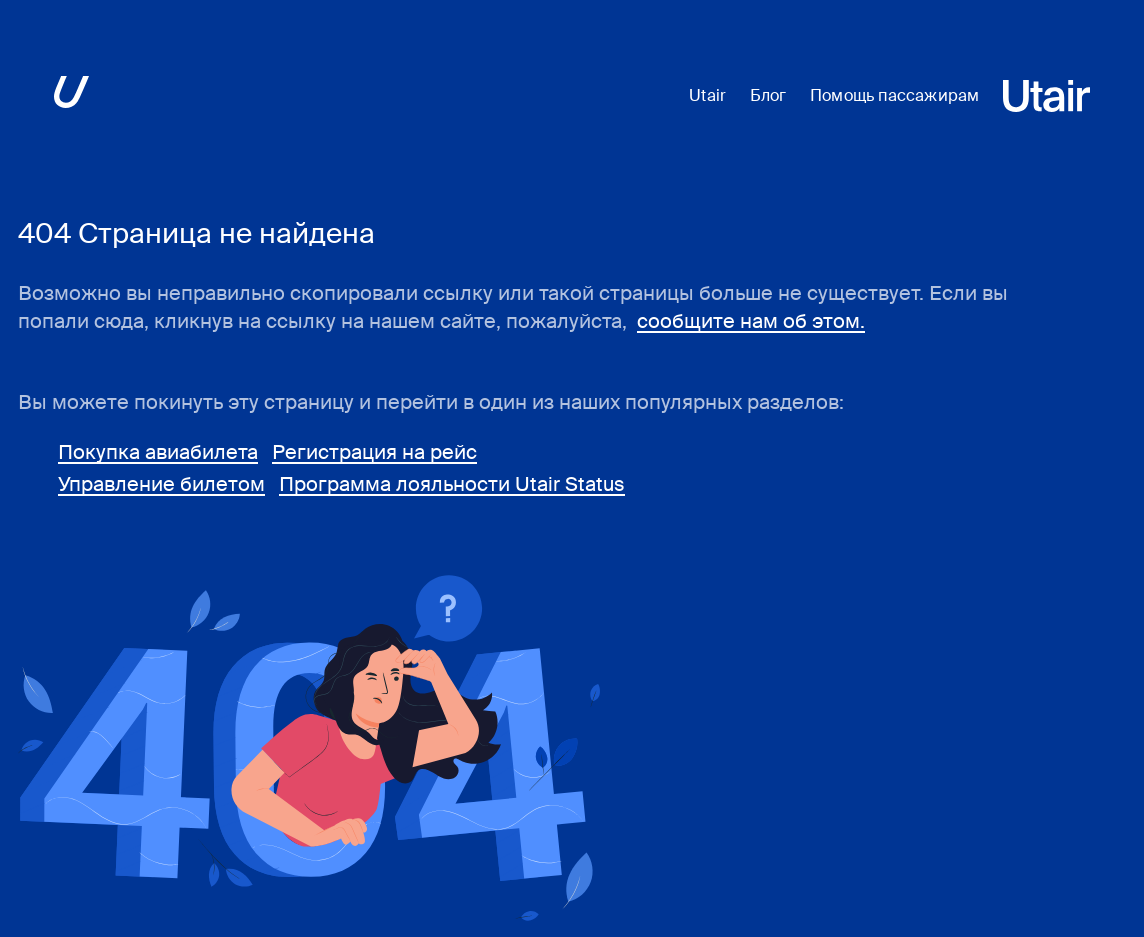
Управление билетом (161, 484)
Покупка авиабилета (158, 452)
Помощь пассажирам (894, 95)
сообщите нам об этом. (751, 321)
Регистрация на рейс (374, 452)
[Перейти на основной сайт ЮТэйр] (71, 95)
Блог (768, 95)
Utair (707, 95)
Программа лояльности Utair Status (452, 484)
